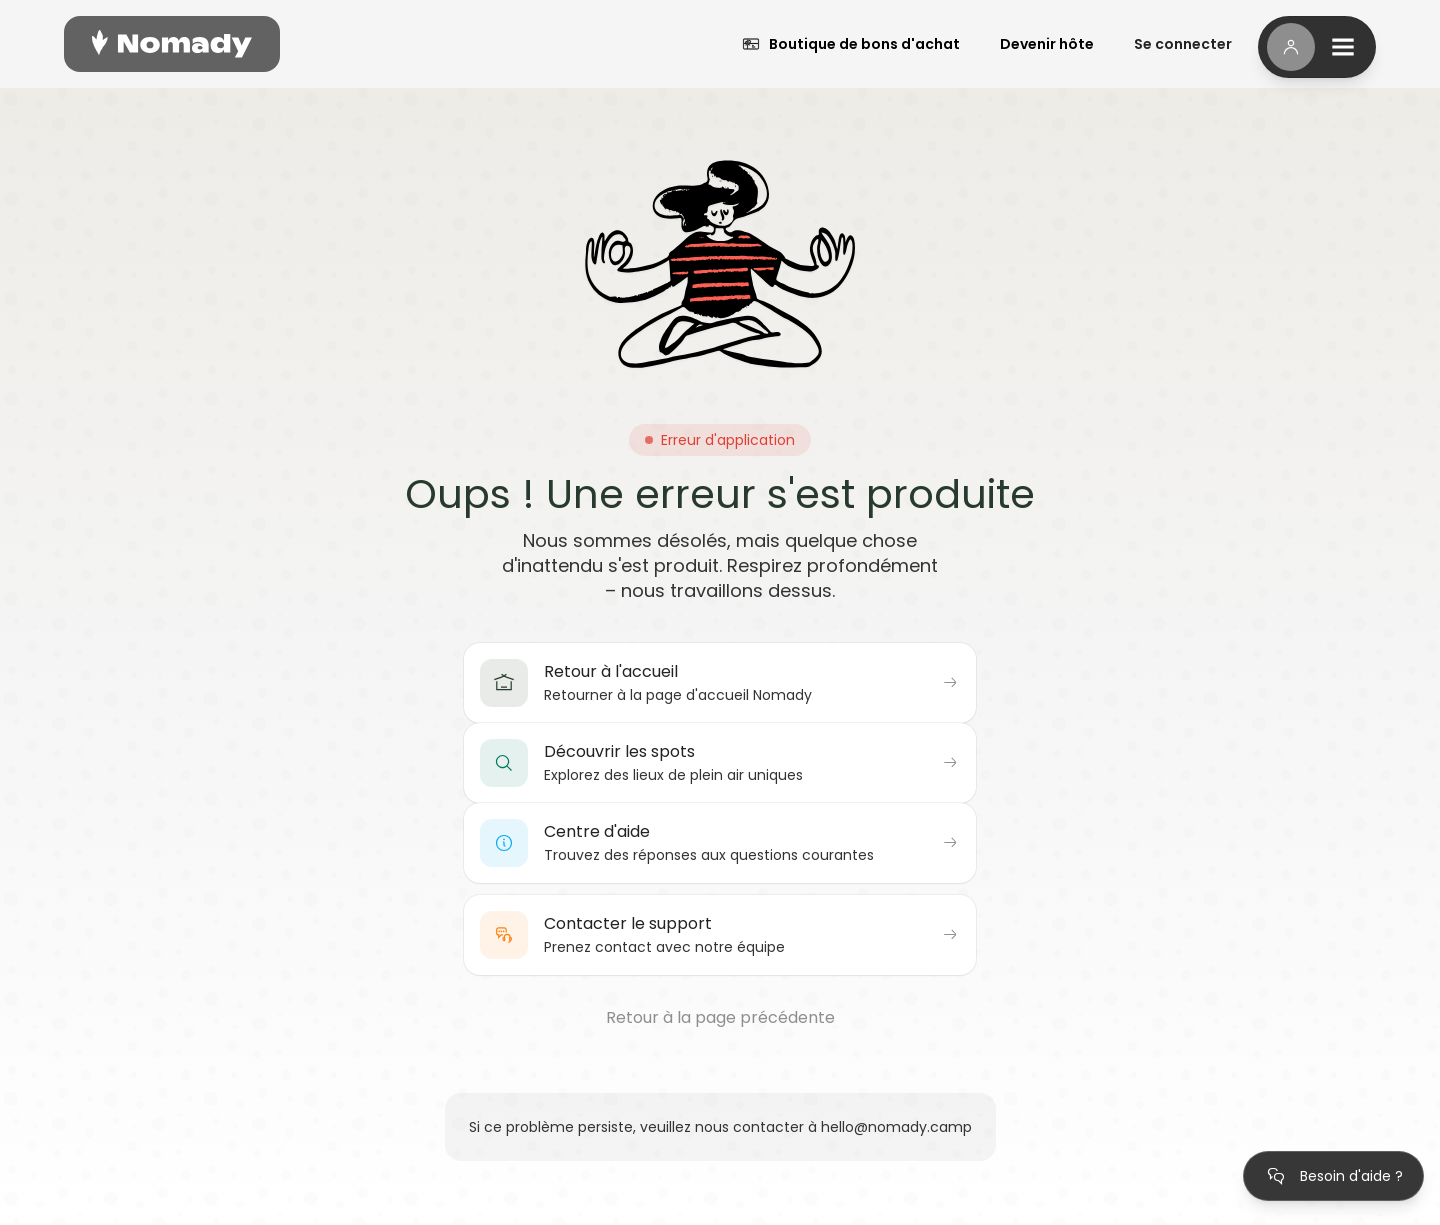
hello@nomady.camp (896, 1127)
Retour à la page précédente (720, 1018)
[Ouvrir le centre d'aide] (1333, 1176)
